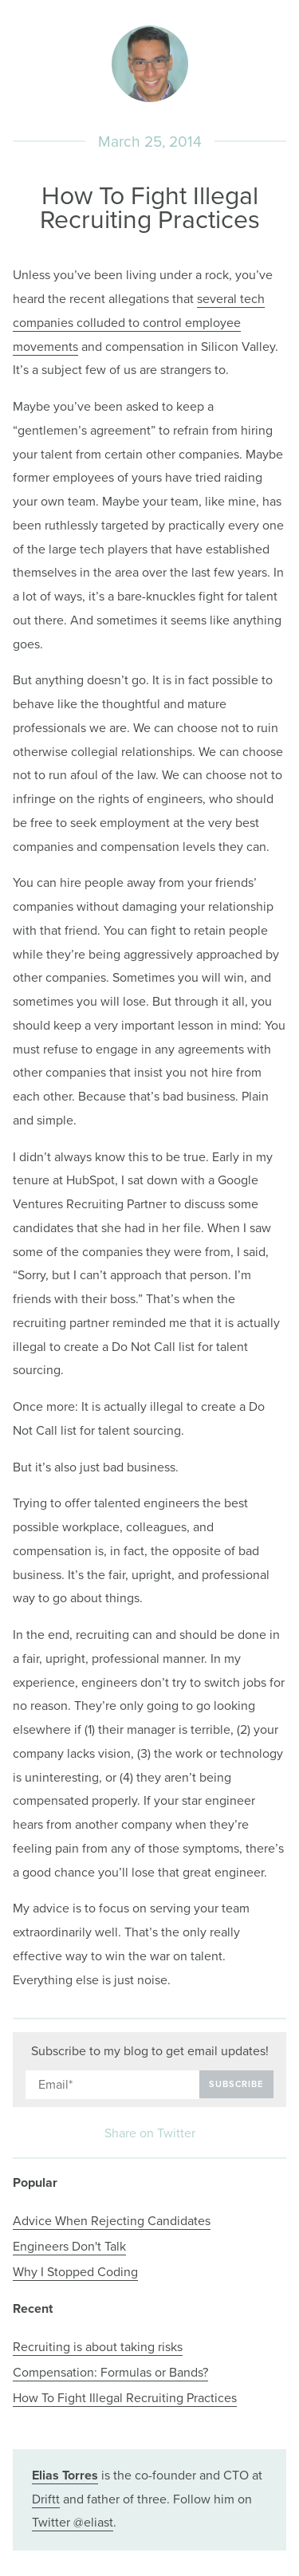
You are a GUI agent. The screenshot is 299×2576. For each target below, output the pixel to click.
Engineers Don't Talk (69, 2247)
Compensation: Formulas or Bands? (110, 2373)
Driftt (46, 2499)
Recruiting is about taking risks (98, 2347)
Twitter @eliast (72, 2523)
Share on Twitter (149, 2133)
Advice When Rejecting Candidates (111, 2221)
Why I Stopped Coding (75, 2272)
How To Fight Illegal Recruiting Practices (125, 2398)
